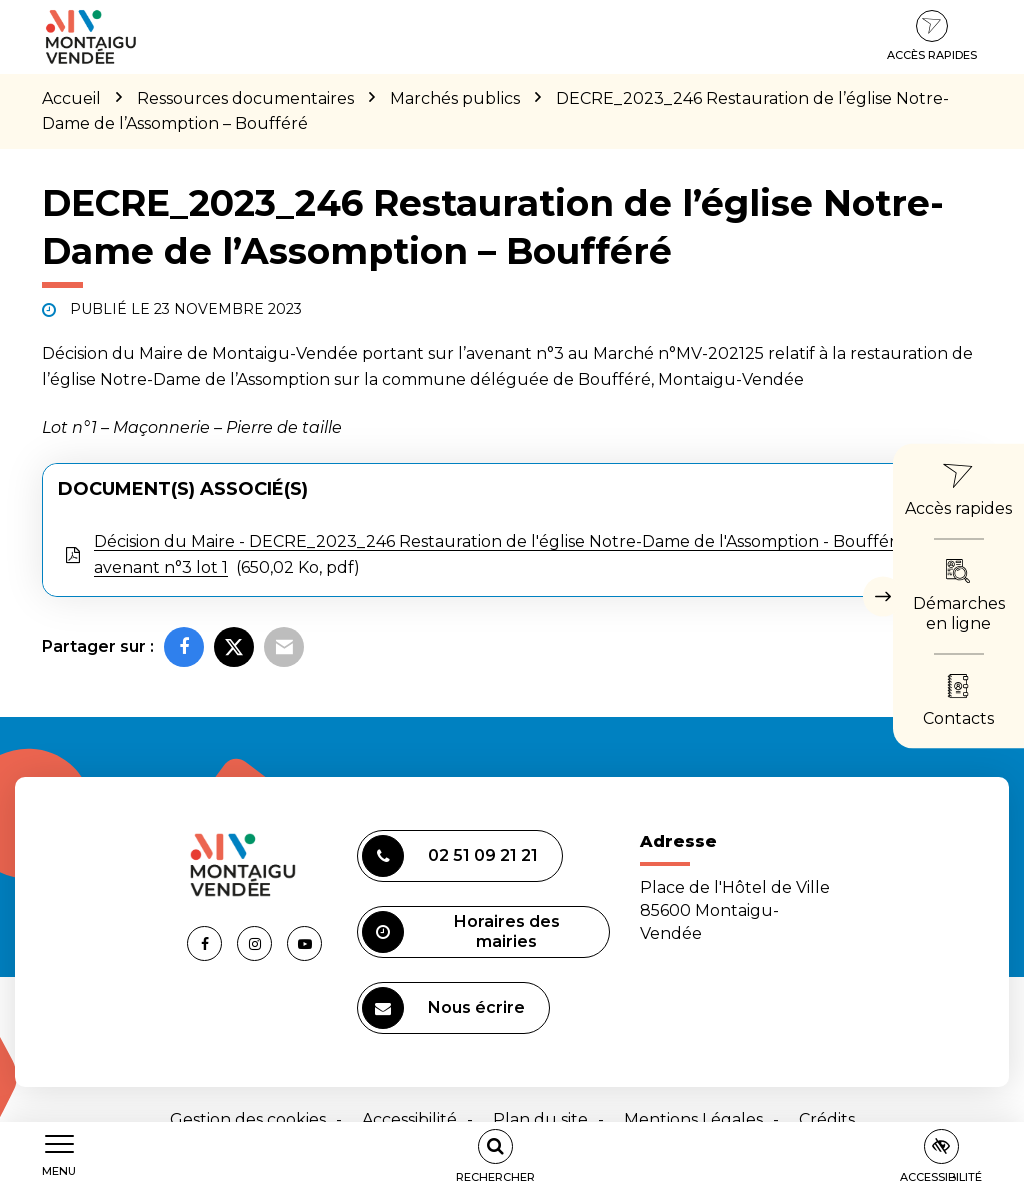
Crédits (827, 1119)
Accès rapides (932, 36)
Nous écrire (443, 1008)
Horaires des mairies (461, 932)
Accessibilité (409, 1119)
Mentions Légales (693, 1119)
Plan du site (540, 1119)
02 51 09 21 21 (450, 856)
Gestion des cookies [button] (248, 1119)
